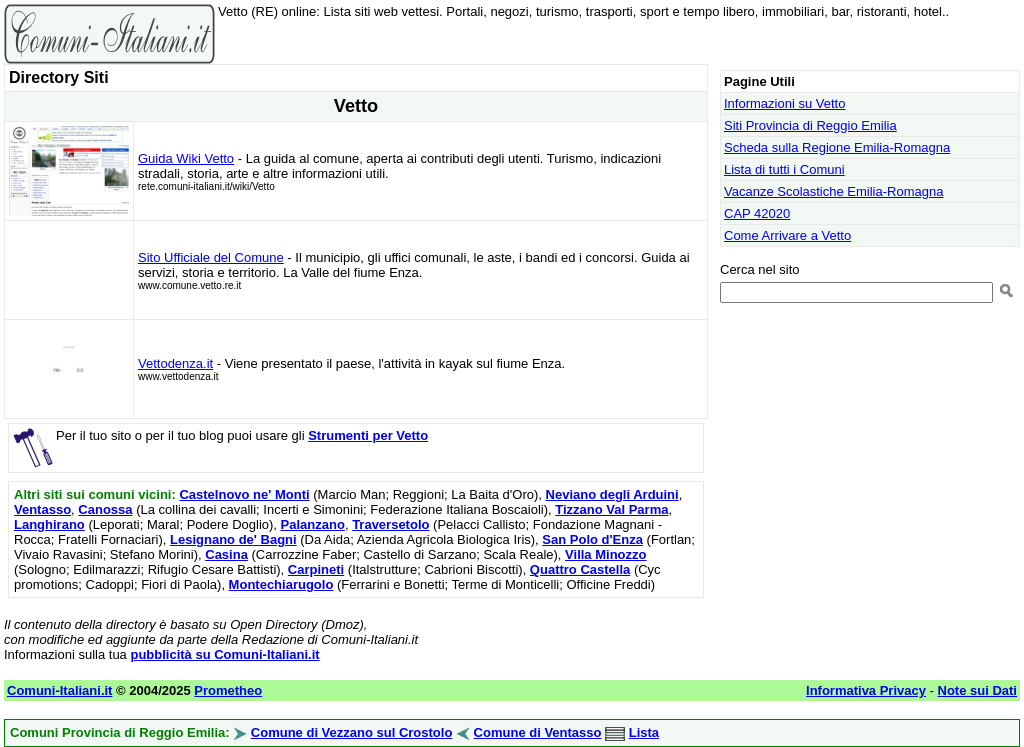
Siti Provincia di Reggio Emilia (810, 125)
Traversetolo (390, 524)
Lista (644, 732)
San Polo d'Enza (592, 539)
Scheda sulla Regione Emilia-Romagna (837, 147)
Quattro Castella (580, 569)
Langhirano (49, 524)
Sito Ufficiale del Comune (211, 257)
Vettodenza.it (175, 363)
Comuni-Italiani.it (59, 690)
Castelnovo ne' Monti (244, 494)
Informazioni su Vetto (784, 103)
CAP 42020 (757, 213)
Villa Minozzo (605, 554)
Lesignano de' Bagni (233, 539)
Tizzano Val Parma (611, 509)
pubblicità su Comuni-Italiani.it (224, 654)
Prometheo (228, 690)
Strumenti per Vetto (368, 435)
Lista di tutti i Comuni (784, 169)
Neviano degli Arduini (612, 494)
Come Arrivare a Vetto (787, 235)
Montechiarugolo (281, 584)
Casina (226, 554)
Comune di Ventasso (538, 732)
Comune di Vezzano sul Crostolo (352, 732)
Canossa (105, 509)
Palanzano (313, 524)
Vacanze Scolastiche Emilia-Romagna (833, 191)
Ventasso (42, 509)
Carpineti (316, 569)
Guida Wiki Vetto (186, 158)
